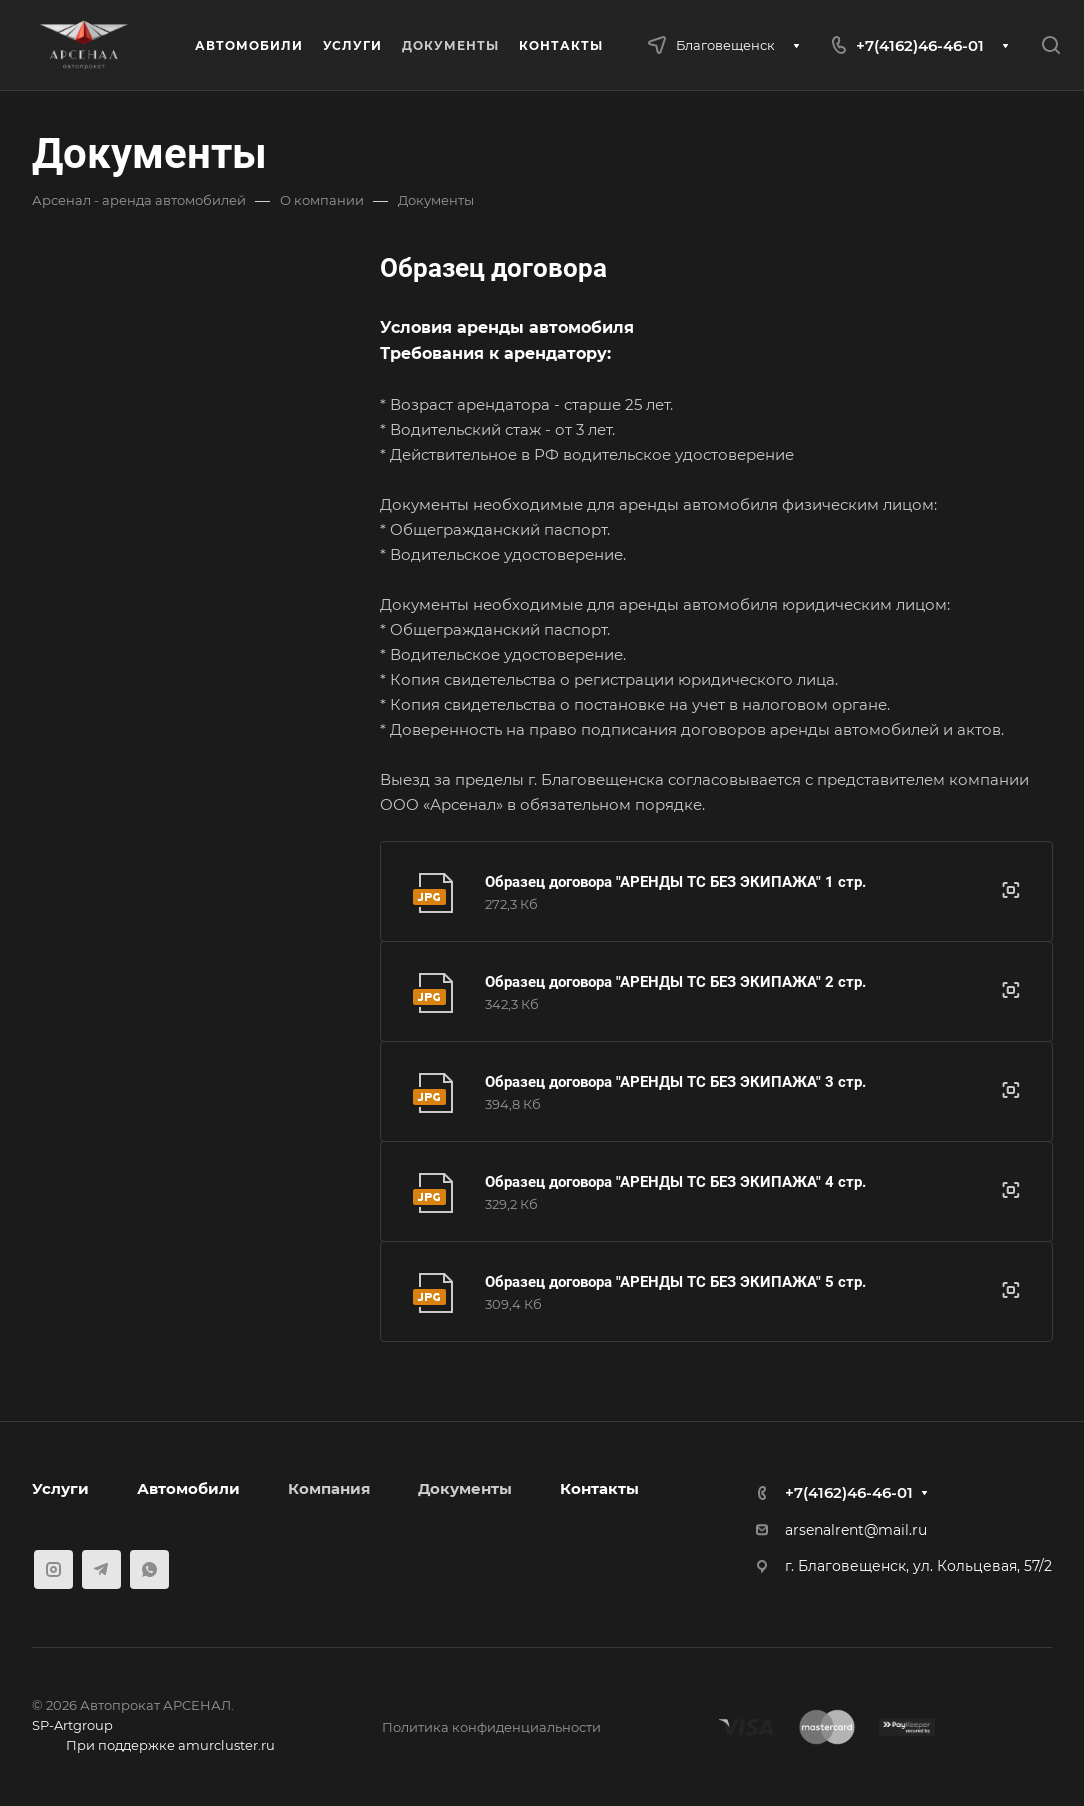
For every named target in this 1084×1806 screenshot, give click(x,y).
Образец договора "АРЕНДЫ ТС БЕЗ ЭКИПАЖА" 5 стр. (675, 1282)
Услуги (60, 1488)
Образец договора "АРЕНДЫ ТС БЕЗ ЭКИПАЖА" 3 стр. (675, 1082)
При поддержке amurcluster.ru (153, 1747)
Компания (329, 1488)
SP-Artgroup (72, 1725)
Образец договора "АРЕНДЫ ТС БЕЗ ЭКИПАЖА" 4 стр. (675, 1182)
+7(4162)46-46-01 (920, 45)
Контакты (599, 1488)
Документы (465, 1488)
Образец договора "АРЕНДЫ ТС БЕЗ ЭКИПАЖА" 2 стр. (675, 982)
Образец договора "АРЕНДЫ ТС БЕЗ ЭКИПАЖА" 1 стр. (675, 882)
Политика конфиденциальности (491, 1727)
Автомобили (188, 1488)
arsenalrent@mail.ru (856, 1530)
